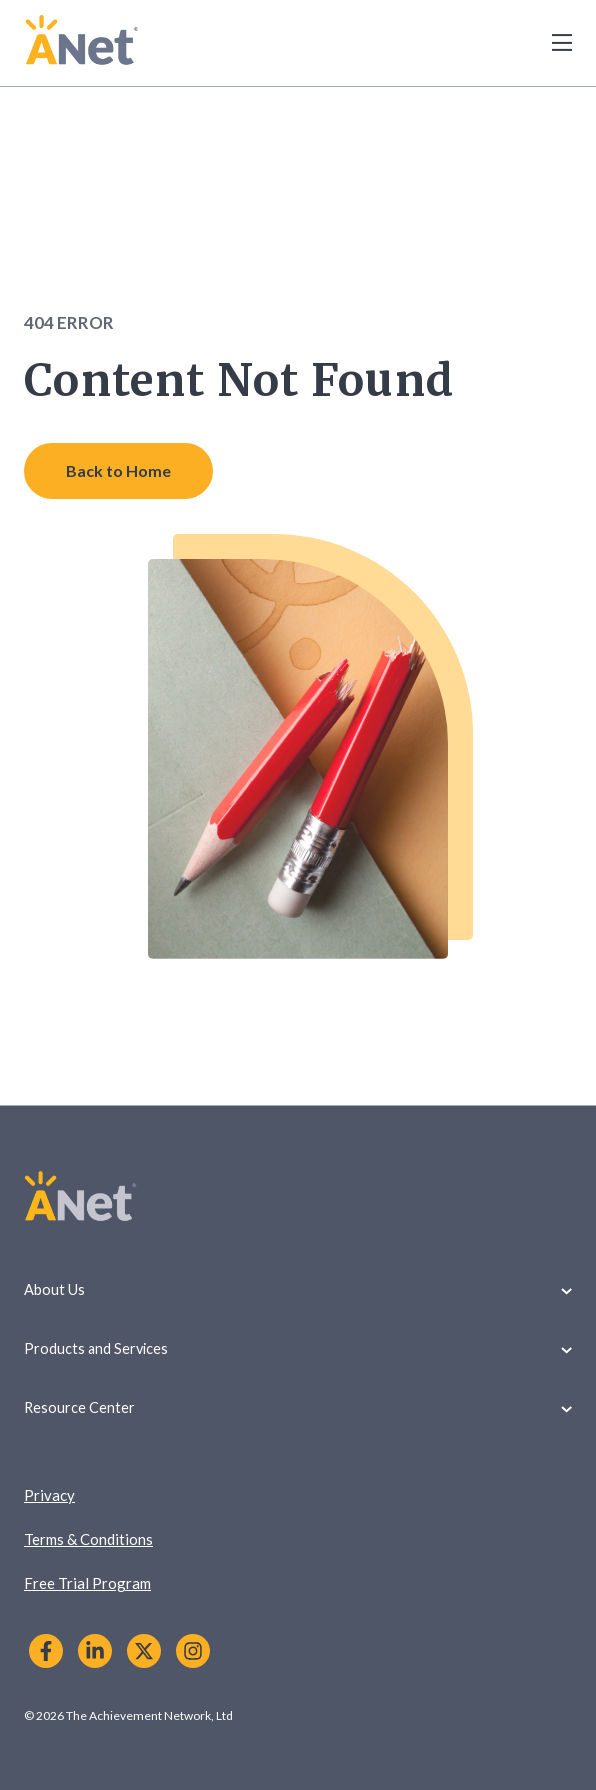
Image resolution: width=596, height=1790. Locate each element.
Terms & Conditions (88, 1539)
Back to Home (118, 470)
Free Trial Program (87, 1583)
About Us (298, 1289)
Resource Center (298, 1407)
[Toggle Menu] (551, 42)
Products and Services (298, 1348)
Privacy (49, 1495)
